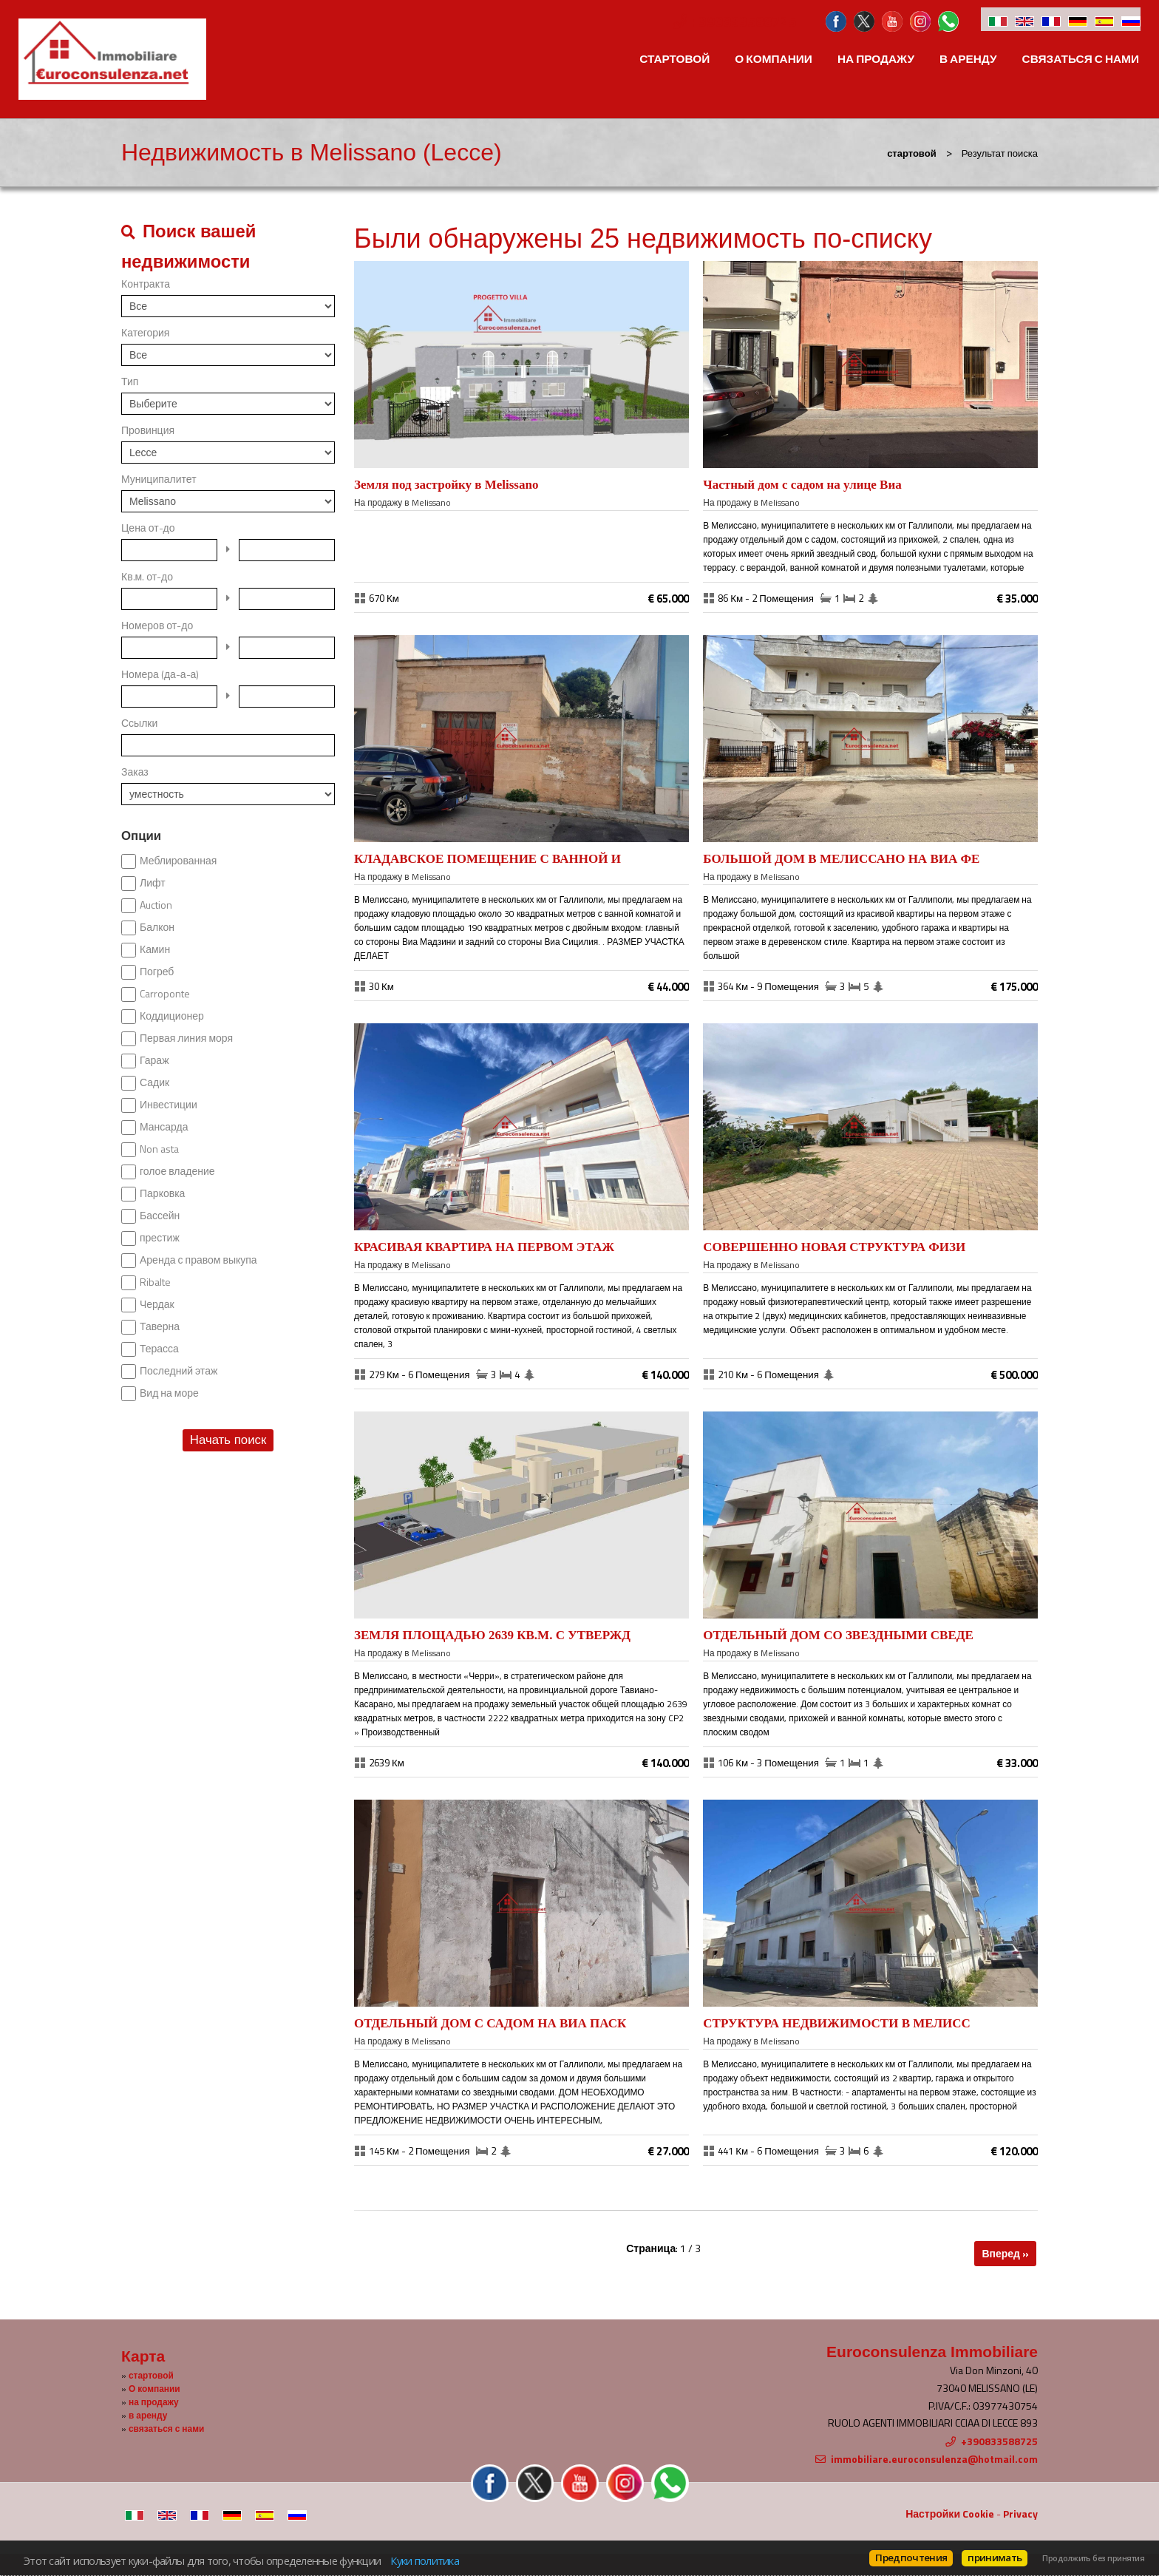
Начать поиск (228, 1440)
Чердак (157, 1304)
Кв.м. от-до (147, 576)
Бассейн (160, 1215)
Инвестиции (168, 1104)
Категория (145, 332)
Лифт (153, 882)
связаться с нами (1080, 58)
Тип (129, 381)
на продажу (875, 58)
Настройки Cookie (949, 2513)
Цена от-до (148, 528)
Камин (155, 949)
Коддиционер (172, 1016)
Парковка (162, 1193)
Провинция (147, 430)
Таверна (160, 1326)
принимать (995, 2557)
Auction (156, 905)
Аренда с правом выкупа (198, 1260)
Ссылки (139, 723)
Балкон (157, 927)
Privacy (1020, 2513)
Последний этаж (178, 1370)
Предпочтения (911, 2557)
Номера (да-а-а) (160, 674)
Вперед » (1005, 2253)
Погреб (157, 971)
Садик (154, 1082)
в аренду (968, 58)
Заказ (135, 772)
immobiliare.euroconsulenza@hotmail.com (934, 2459)
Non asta (159, 1149)
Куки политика (424, 2560)
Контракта (145, 284)
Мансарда (164, 1126)
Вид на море (169, 1393)
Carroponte (165, 993)
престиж (160, 1237)
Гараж (154, 1060)
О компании (773, 58)
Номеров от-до (157, 625)
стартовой (674, 58)
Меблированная (178, 860)
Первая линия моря (186, 1038)
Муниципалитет (159, 479)
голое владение (177, 1171)
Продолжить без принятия (1093, 2558)
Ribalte (155, 1282)
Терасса (159, 1348)
